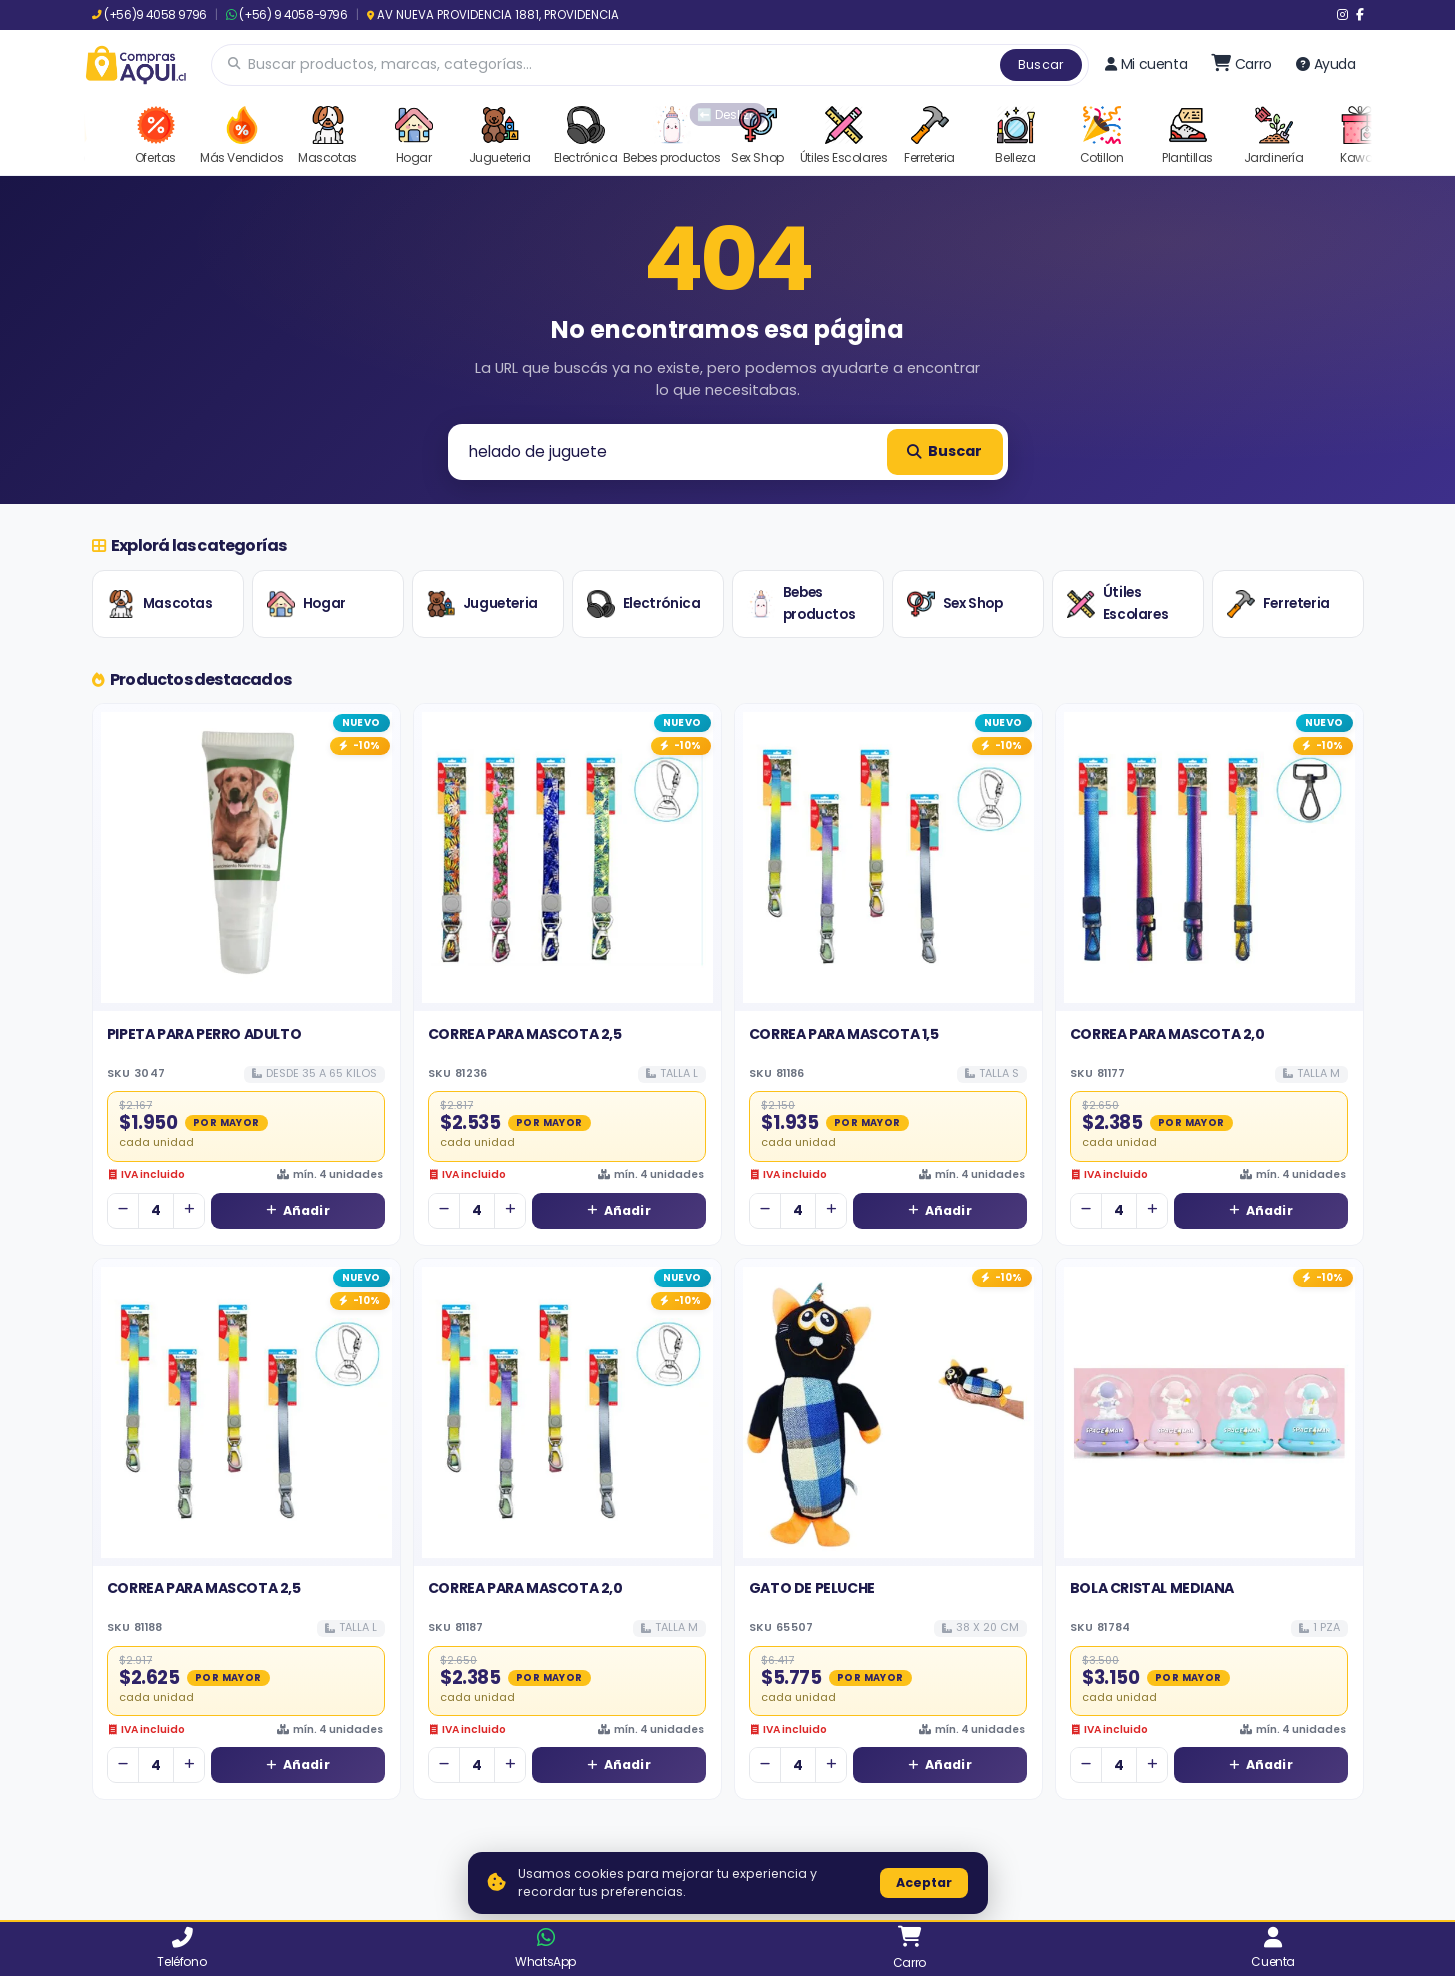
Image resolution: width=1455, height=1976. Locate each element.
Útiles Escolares (1117, 603)
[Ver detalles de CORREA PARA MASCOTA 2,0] (1209, 857)
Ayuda (1326, 64)
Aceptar (924, 1882)
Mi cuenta (1146, 64)
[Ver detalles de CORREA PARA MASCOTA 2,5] (567, 857)
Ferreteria (1278, 604)
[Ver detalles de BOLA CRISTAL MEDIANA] (1209, 1412)
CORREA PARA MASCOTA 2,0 (1167, 1034)
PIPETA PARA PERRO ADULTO (204, 1034)
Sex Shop (955, 604)
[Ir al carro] (1241, 64)
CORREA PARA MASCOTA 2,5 (525, 1034)
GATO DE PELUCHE (812, 1588)
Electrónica (644, 604)
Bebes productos (801, 603)
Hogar (306, 604)
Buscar (1041, 64)
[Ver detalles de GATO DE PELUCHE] (888, 1412)
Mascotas (160, 604)
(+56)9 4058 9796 (149, 15)
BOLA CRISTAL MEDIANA (1152, 1588)
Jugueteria (482, 604)
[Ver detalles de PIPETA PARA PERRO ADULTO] (246, 857)
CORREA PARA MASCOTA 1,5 (844, 1034)
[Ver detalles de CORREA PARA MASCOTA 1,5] (888, 857)
